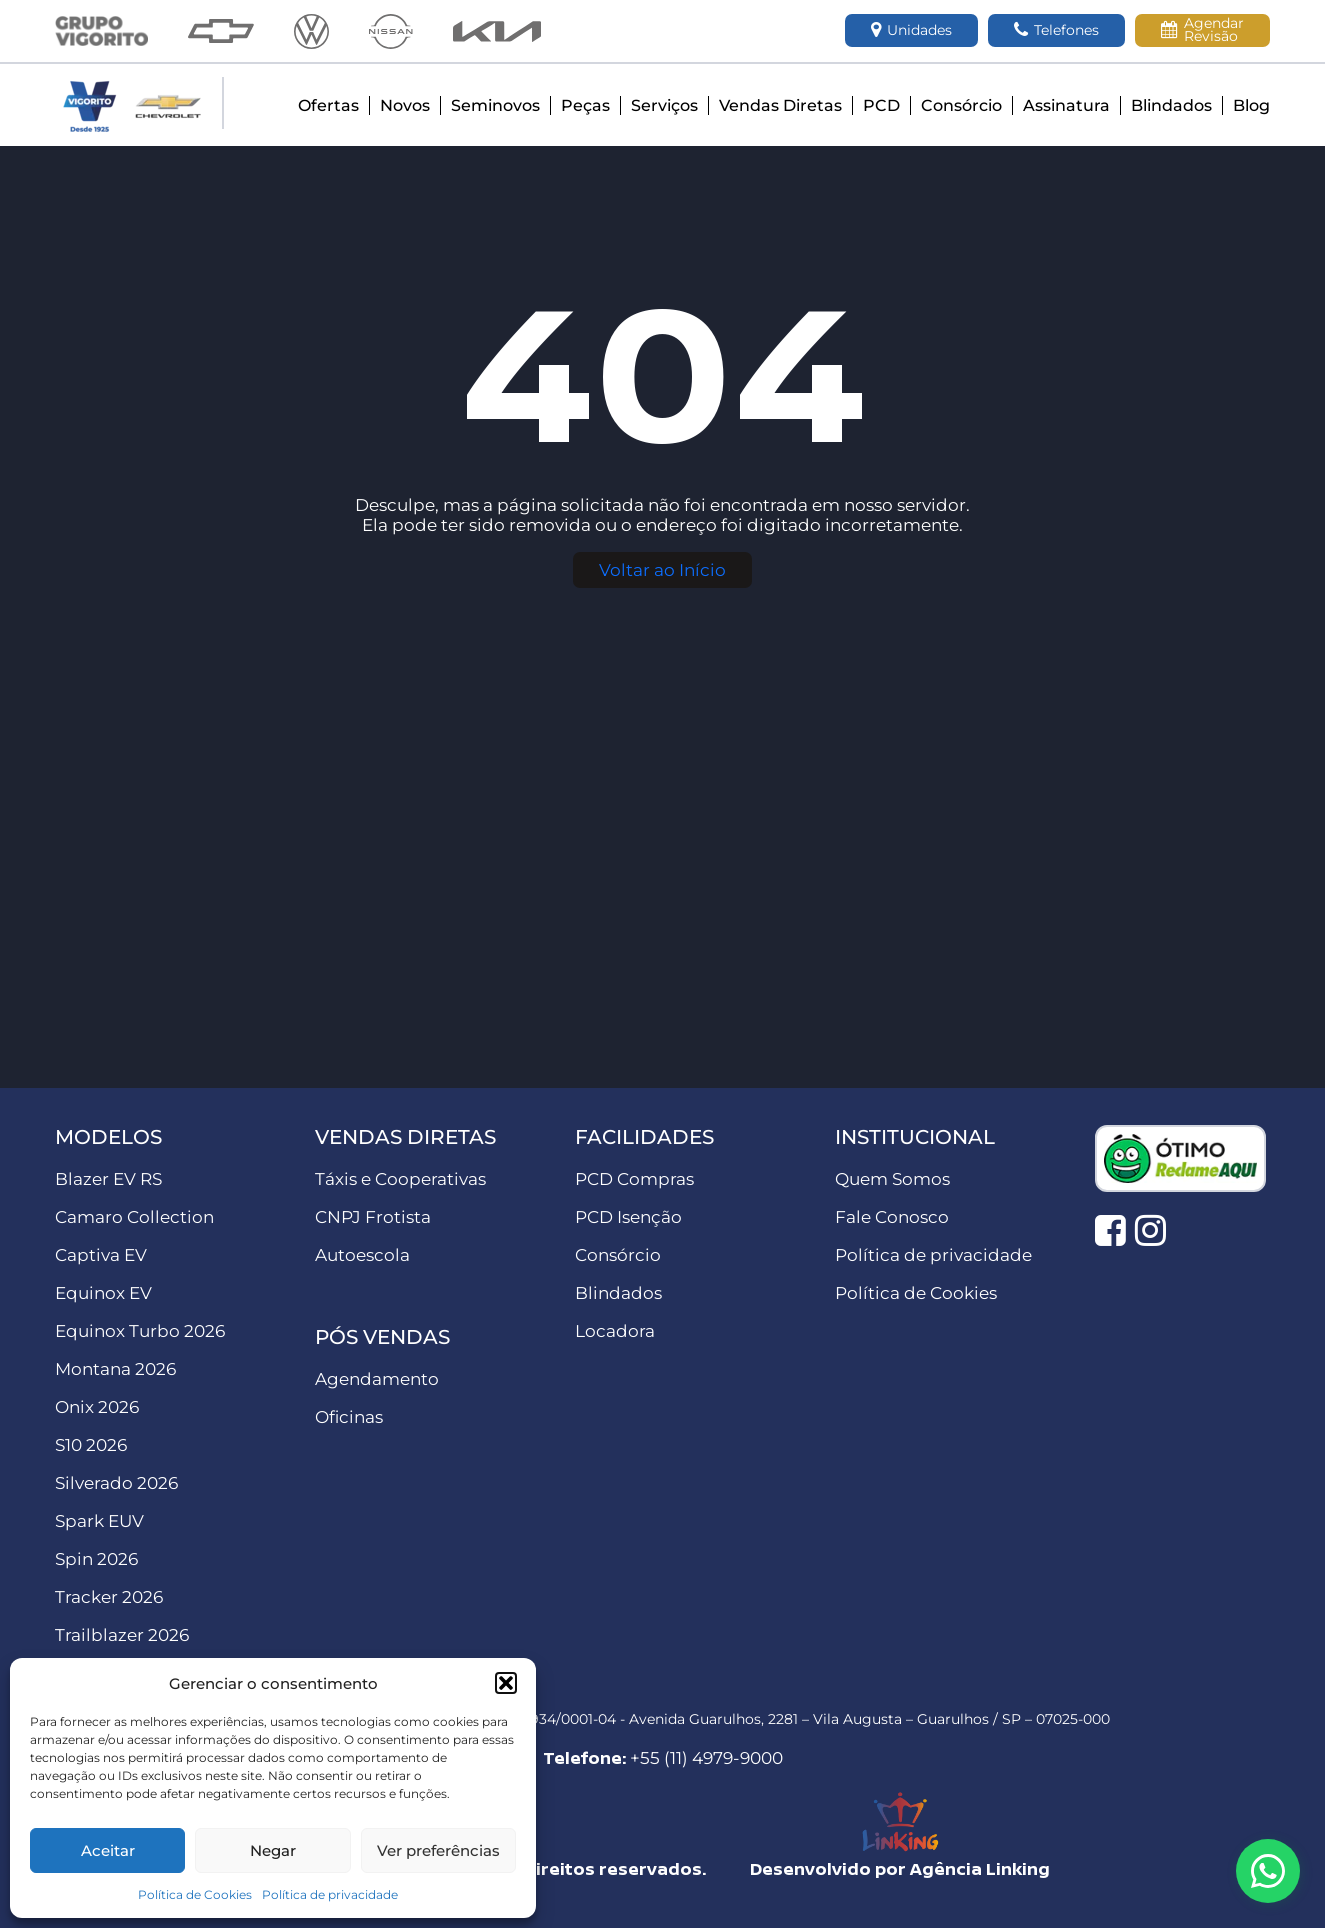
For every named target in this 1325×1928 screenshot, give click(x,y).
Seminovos (495, 105)
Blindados (1171, 105)
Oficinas (349, 1417)
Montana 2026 (115, 1369)
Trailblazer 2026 (122, 1635)
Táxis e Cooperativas (400, 1179)
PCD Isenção (628, 1217)
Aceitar (108, 1850)
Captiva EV (101, 1255)
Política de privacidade (330, 1894)
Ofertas (328, 105)
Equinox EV (103, 1293)
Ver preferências (438, 1850)
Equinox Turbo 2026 (140, 1331)
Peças (585, 105)
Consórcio (961, 105)
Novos (405, 105)
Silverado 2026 (116, 1483)
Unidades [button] (911, 30)
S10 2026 (91, 1445)
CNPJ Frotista (373, 1217)
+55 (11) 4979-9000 (706, 1758)
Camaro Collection (134, 1217)
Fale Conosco (892, 1217)
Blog (1251, 105)
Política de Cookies (195, 1894)
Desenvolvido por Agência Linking (900, 1868)
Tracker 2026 (109, 1597)
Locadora (615, 1331)
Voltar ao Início (662, 570)
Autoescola (362, 1255)
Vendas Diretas (780, 105)
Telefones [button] (1056, 30)
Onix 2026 (97, 1407)
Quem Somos (892, 1179)
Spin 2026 (96, 1559)
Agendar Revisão (1202, 29)
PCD (881, 105)
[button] (506, 1683)
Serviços (664, 105)
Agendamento (377, 1379)
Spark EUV (99, 1521)
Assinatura (1066, 105)
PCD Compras (634, 1179)
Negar (273, 1850)
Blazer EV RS (108, 1179)
